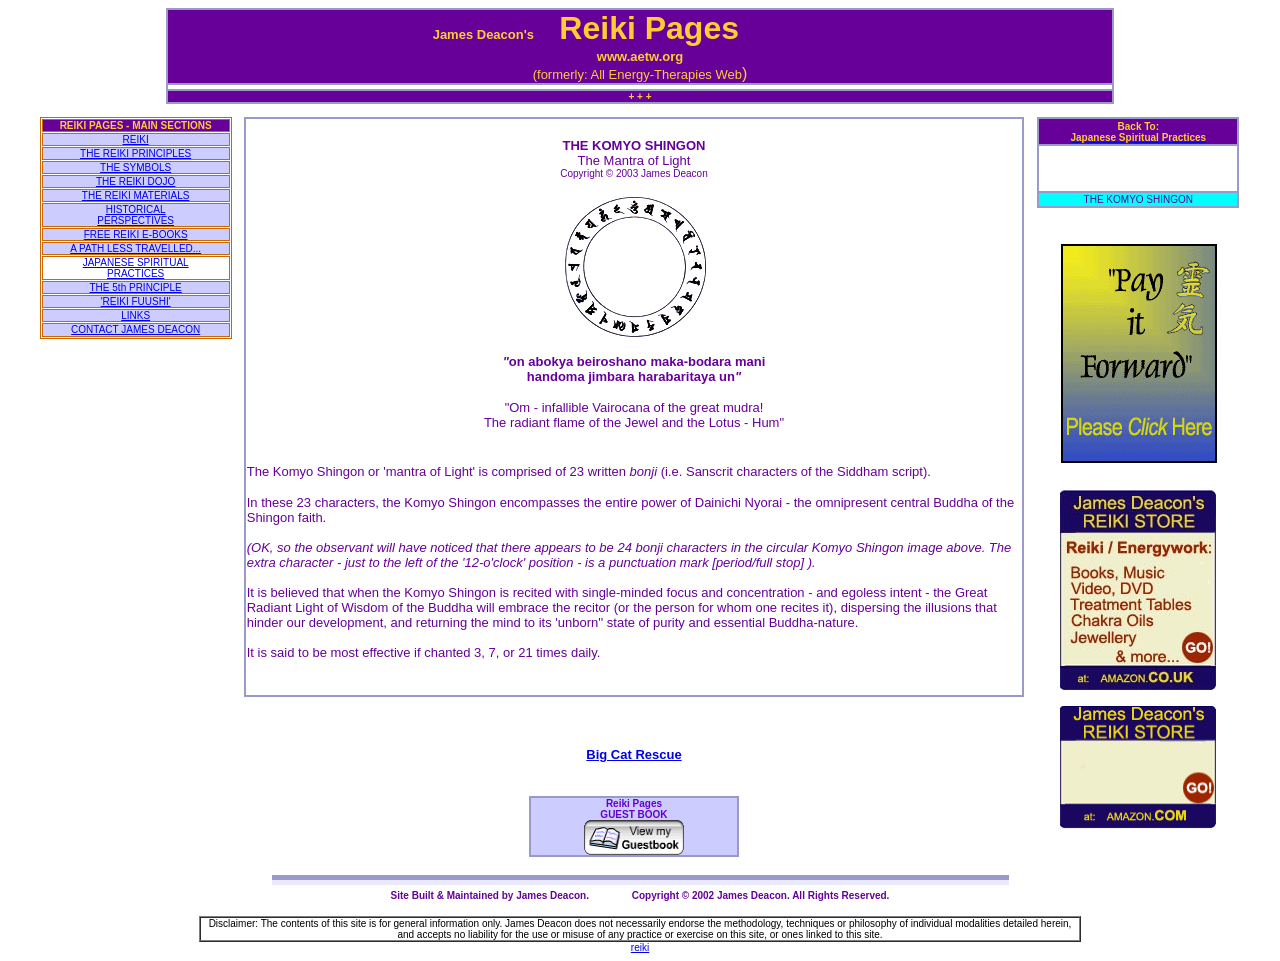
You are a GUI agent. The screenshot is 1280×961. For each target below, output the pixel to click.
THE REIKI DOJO (135, 181)
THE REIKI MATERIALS (136, 195)
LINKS (135, 315)
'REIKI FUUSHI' (136, 301)
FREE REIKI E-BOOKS (136, 234)
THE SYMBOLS (135, 167)
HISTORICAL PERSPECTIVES (135, 215)
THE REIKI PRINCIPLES (135, 153)
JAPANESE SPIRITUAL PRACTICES (136, 268)
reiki (640, 947)
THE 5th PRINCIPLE (136, 287)
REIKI (136, 139)
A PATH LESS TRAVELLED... (135, 248)
